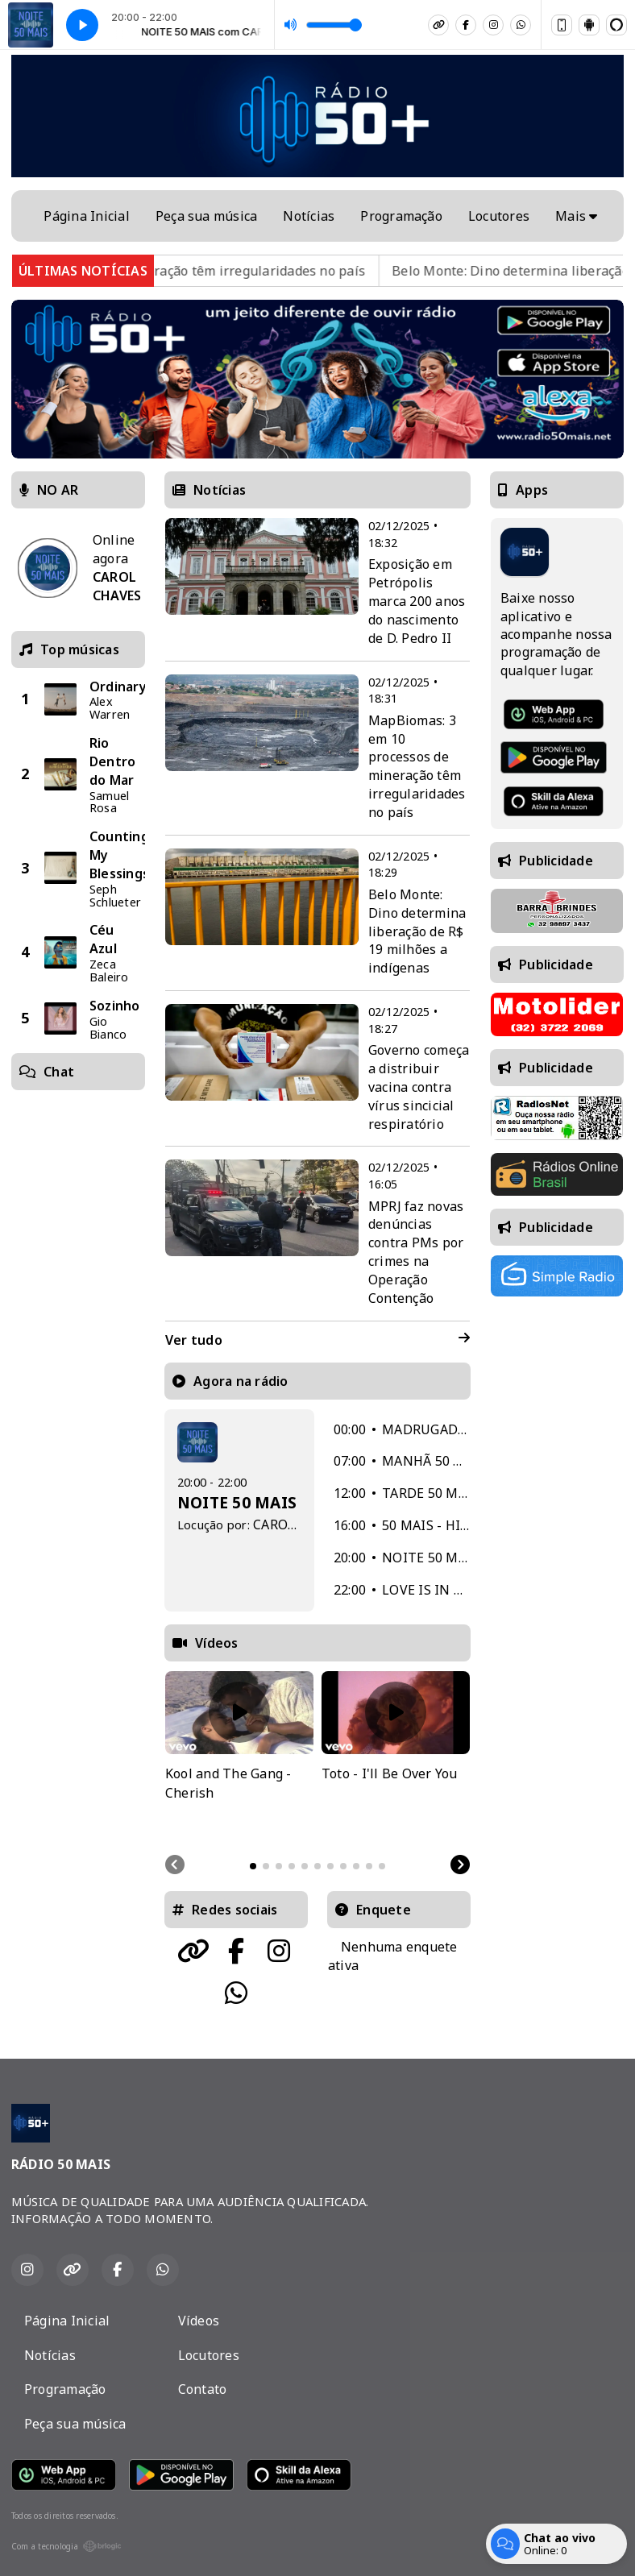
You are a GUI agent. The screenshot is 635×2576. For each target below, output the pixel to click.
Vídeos (198, 2320)
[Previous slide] (175, 1864)
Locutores (498, 216)
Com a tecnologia (66, 2546)
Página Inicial (86, 216)
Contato (202, 2389)
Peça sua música (207, 216)
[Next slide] (460, 1864)
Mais (576, 216)
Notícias (308, 216)
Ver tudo (317, 1340)
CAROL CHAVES (300, 1524)
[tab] (253, 1866)
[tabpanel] (239, 1756)
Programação (401, 216)
